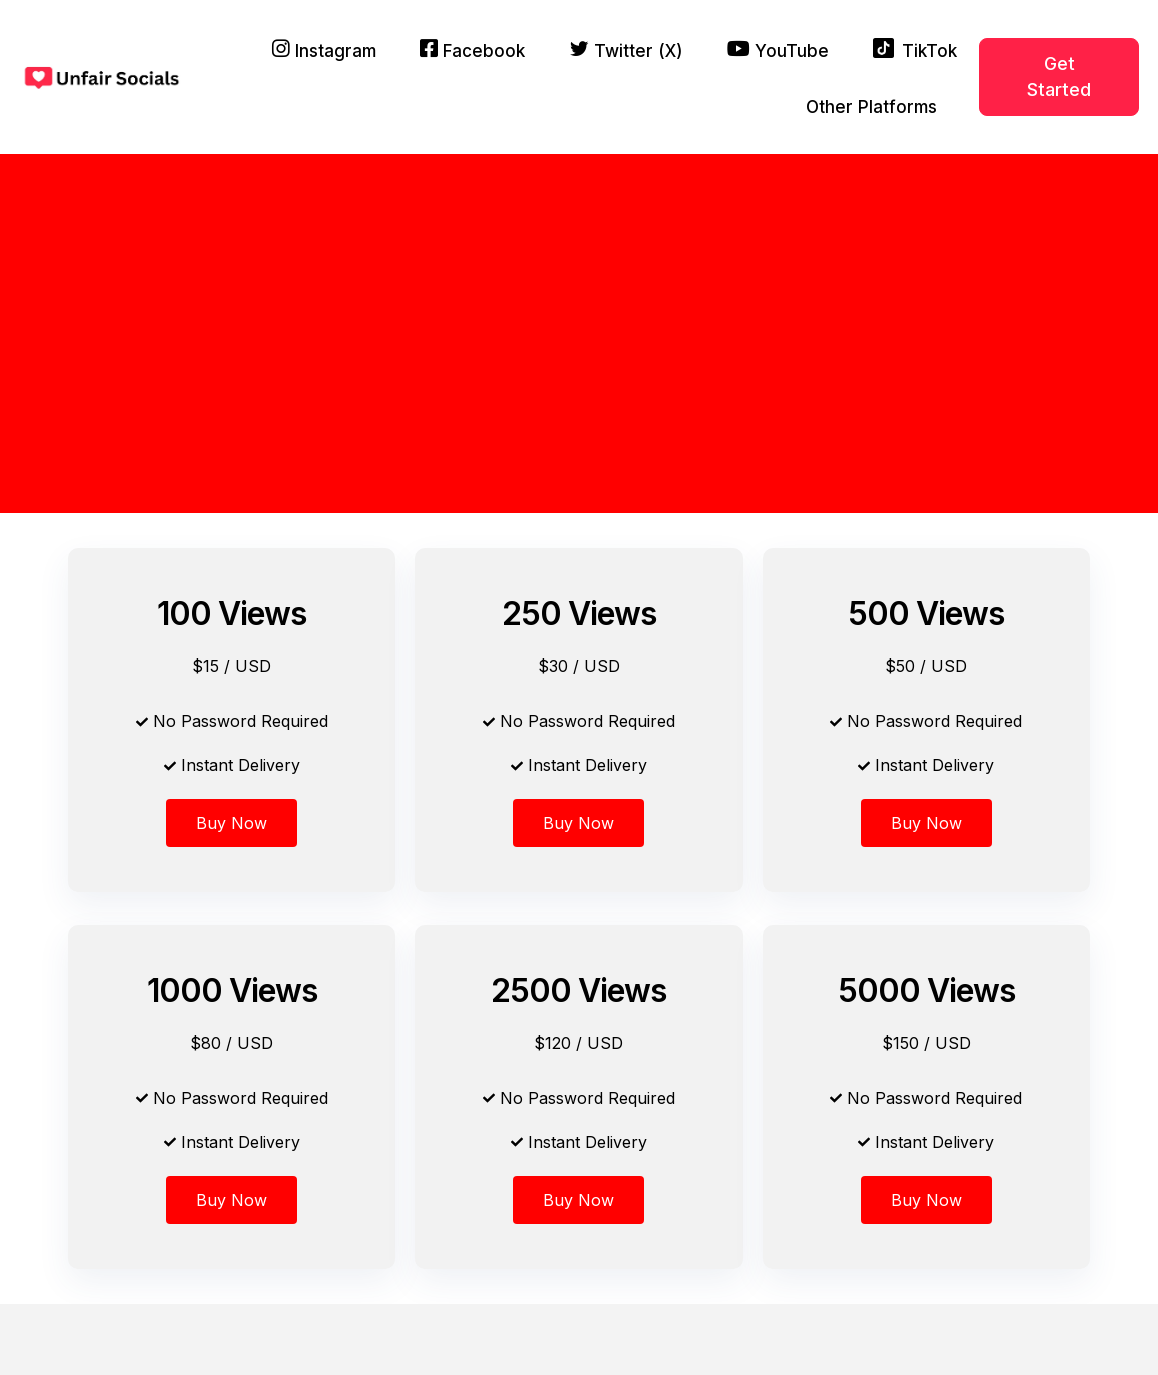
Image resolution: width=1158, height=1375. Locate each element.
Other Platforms (871, 107)
